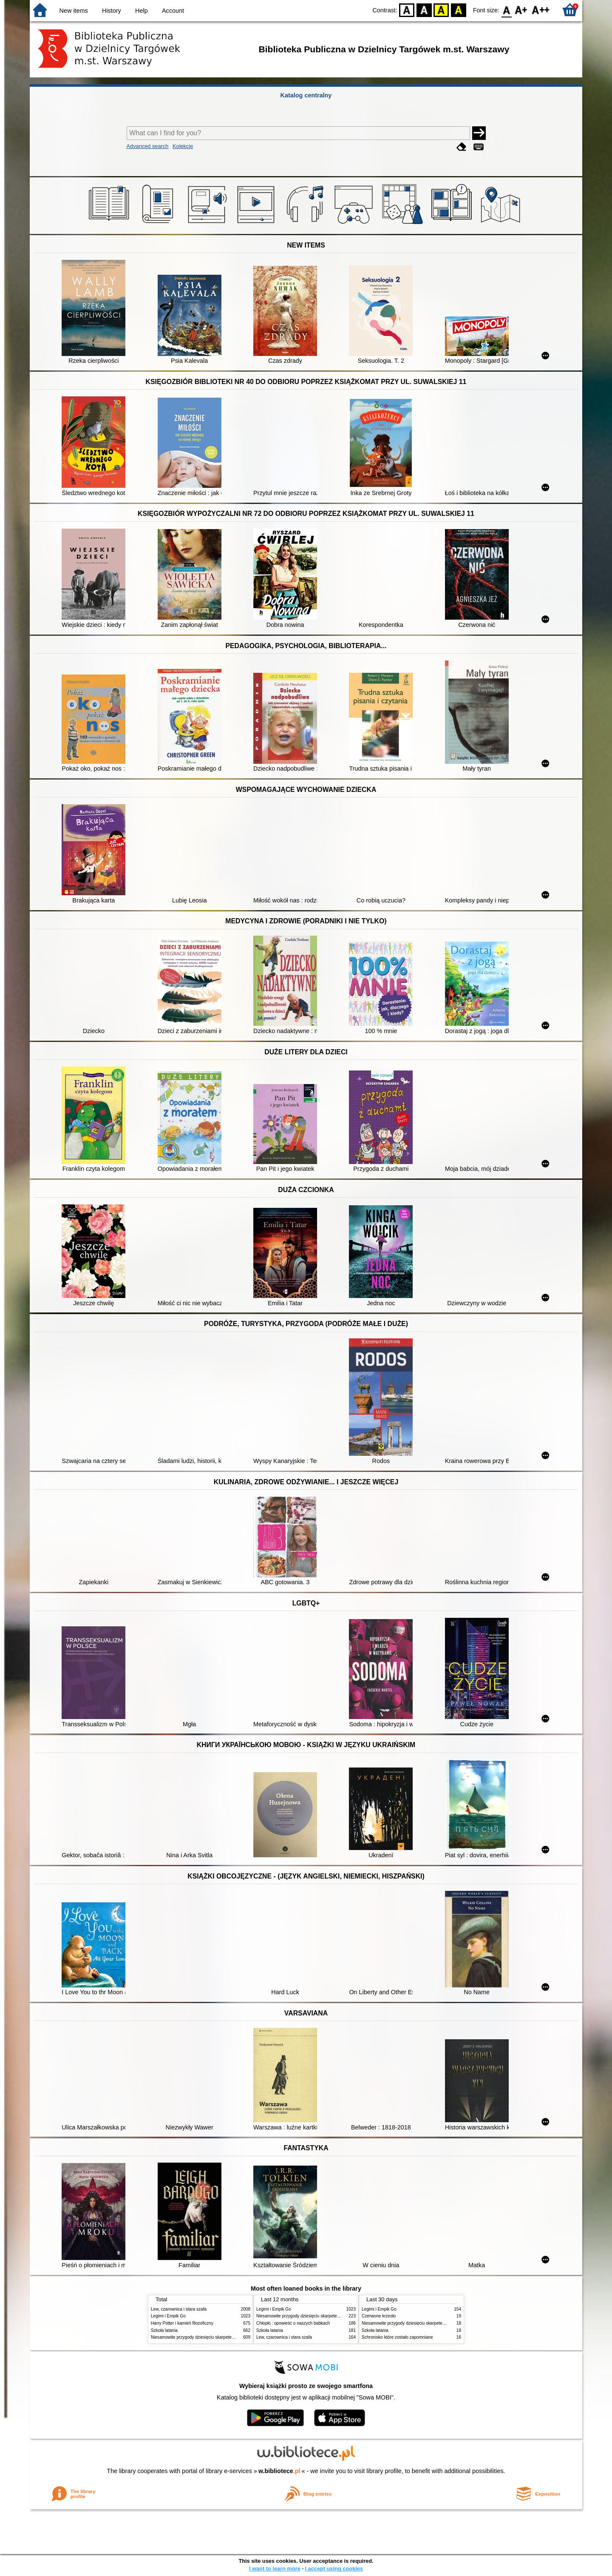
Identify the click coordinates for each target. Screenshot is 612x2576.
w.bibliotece (279, 2471)
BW (424, 9)
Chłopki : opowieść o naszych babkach (293, 2323)
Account (173, 10)
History (111, 10)
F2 (541, 9)
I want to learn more (274, 2568)
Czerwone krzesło (379, 2316)
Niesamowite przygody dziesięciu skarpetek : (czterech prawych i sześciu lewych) (228, 2337)
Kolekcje (183, 146)
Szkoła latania (164, 2330)
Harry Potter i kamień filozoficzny (182, 2323)
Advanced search (148, 146)
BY (458, 9)
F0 (506, 9)
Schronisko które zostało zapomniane (397, 2337)
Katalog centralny (306, 95)
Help (141, 10)
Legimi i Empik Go (168, 2316)
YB (441, 9)
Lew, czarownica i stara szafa (179, 2309)
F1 (521, 9)
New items (74, 10)
